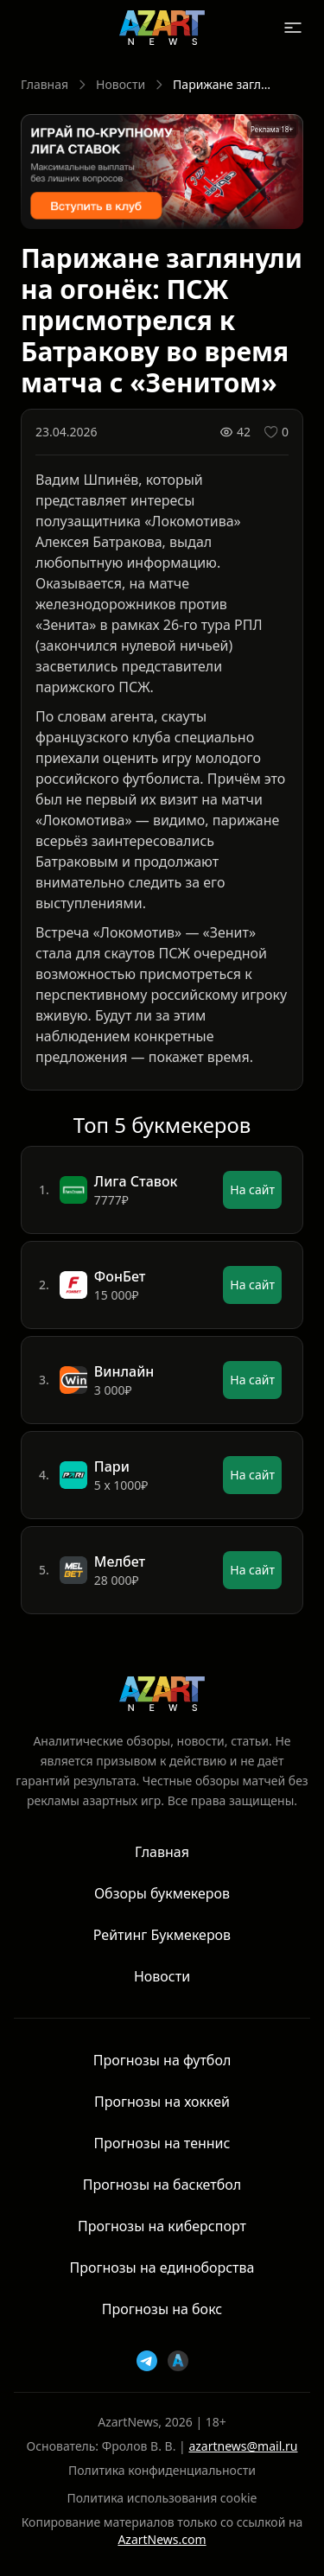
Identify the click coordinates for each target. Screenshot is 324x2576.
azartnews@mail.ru (242, 2446)
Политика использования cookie (162, 2498)
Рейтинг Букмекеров (162, 1934)
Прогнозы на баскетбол (162, 2184)
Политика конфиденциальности (162, 2470)
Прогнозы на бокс (162, 2308)
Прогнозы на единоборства (162, 2267)
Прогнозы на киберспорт (162, 2226)
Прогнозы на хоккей (162, 2101)
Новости (120, 84)
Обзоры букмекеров (162, 1893)
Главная (44, 84)
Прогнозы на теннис (162, 2143)
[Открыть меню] (293, 27)
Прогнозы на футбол (162, 2060)
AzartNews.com (162, 2539)
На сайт (252, 1189)
